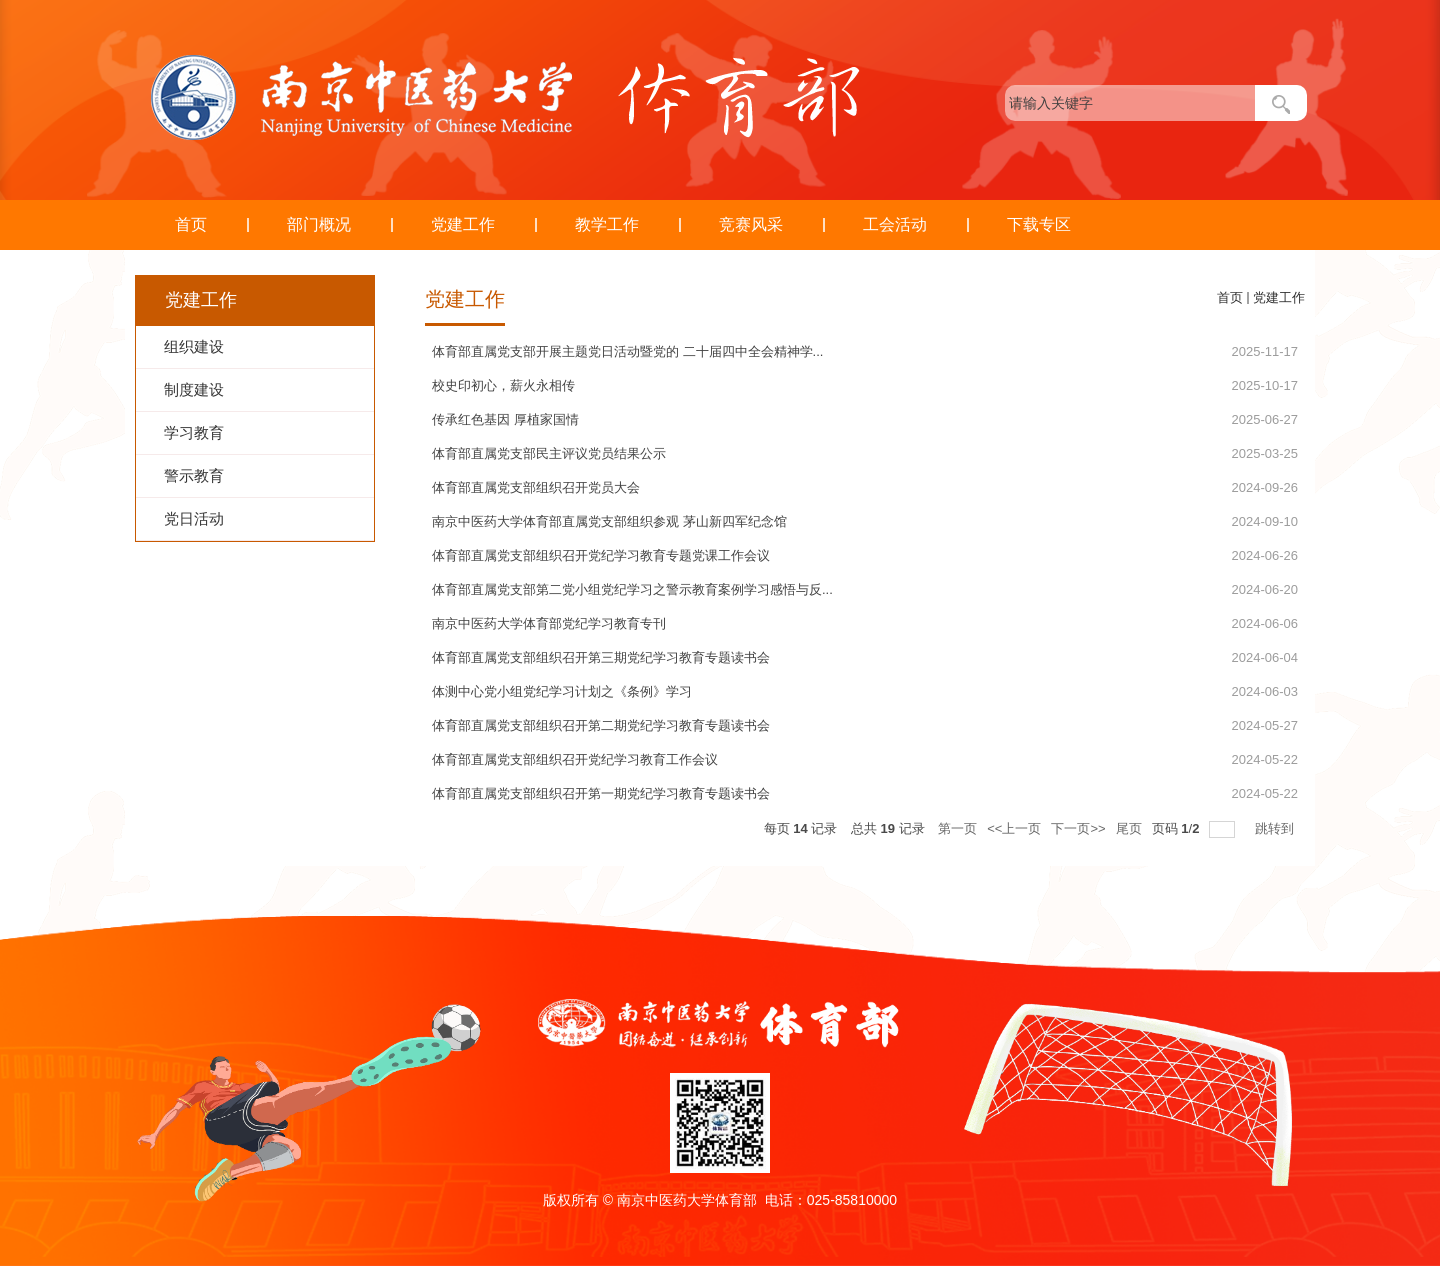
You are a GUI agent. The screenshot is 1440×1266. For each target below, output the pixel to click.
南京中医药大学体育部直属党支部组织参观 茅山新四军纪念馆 (609, 521)
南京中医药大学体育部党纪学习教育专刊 (549, 623)
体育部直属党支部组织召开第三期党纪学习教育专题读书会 (601, 657)
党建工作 (463, 224)
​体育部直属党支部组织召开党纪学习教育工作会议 (575, 759)
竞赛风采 (751, 224)
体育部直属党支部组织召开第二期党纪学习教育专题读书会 (601, 725)
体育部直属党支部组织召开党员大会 (536, 487)
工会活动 (895, 224)
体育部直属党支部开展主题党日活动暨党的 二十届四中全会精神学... (627, 351)
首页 (191, 224)
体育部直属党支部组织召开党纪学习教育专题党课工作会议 (601, 555)
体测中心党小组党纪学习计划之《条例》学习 (562, 691)
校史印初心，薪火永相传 (503, 385)
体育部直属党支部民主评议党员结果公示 (549, 453)
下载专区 (1039, 224)
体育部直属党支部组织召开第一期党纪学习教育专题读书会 (601, 793)
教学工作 (607, 224)
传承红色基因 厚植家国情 (505, 419)
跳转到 (1276, 828)
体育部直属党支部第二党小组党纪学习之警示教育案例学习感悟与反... (632, 589)
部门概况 (319, 224)
